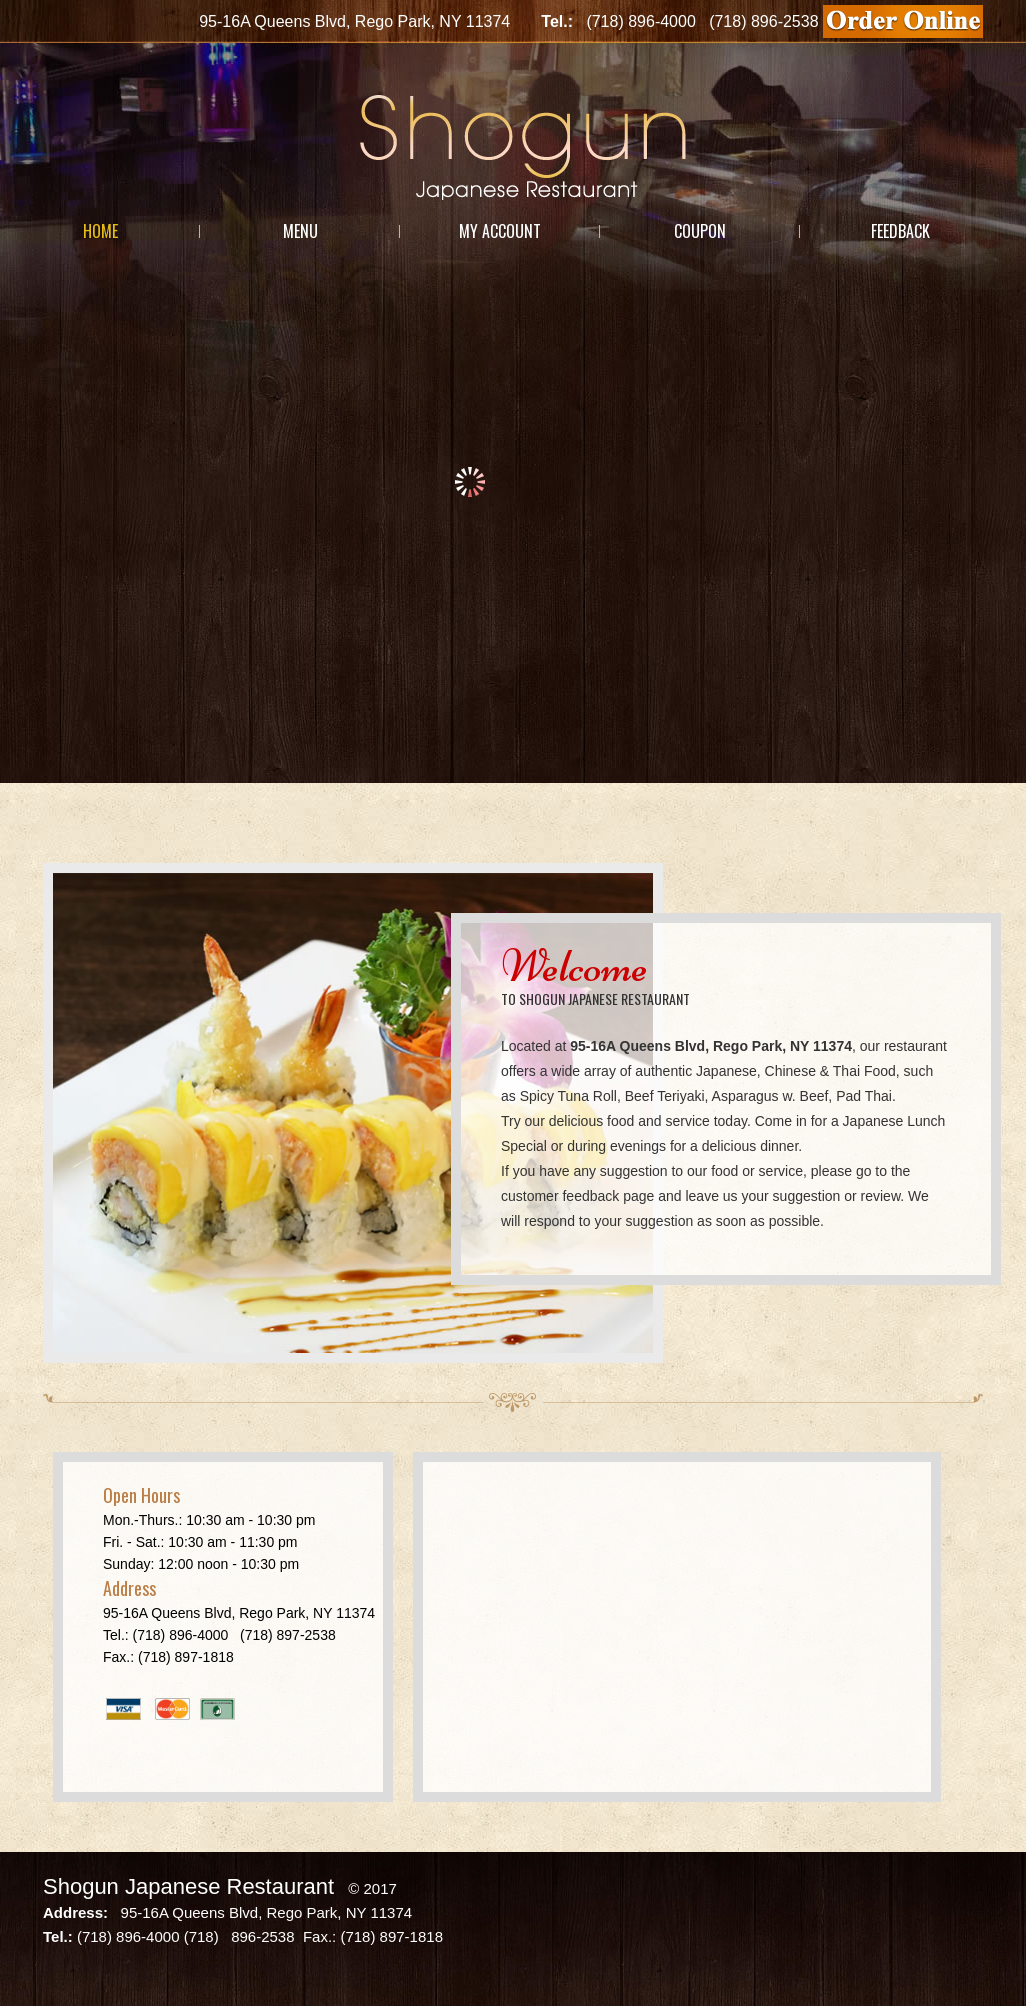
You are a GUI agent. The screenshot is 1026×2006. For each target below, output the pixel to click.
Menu (300, 231)
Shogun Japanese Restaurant (188, 1886)
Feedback (900, 231)
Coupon (700, 231)
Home (100, 231)
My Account (500, 231)
